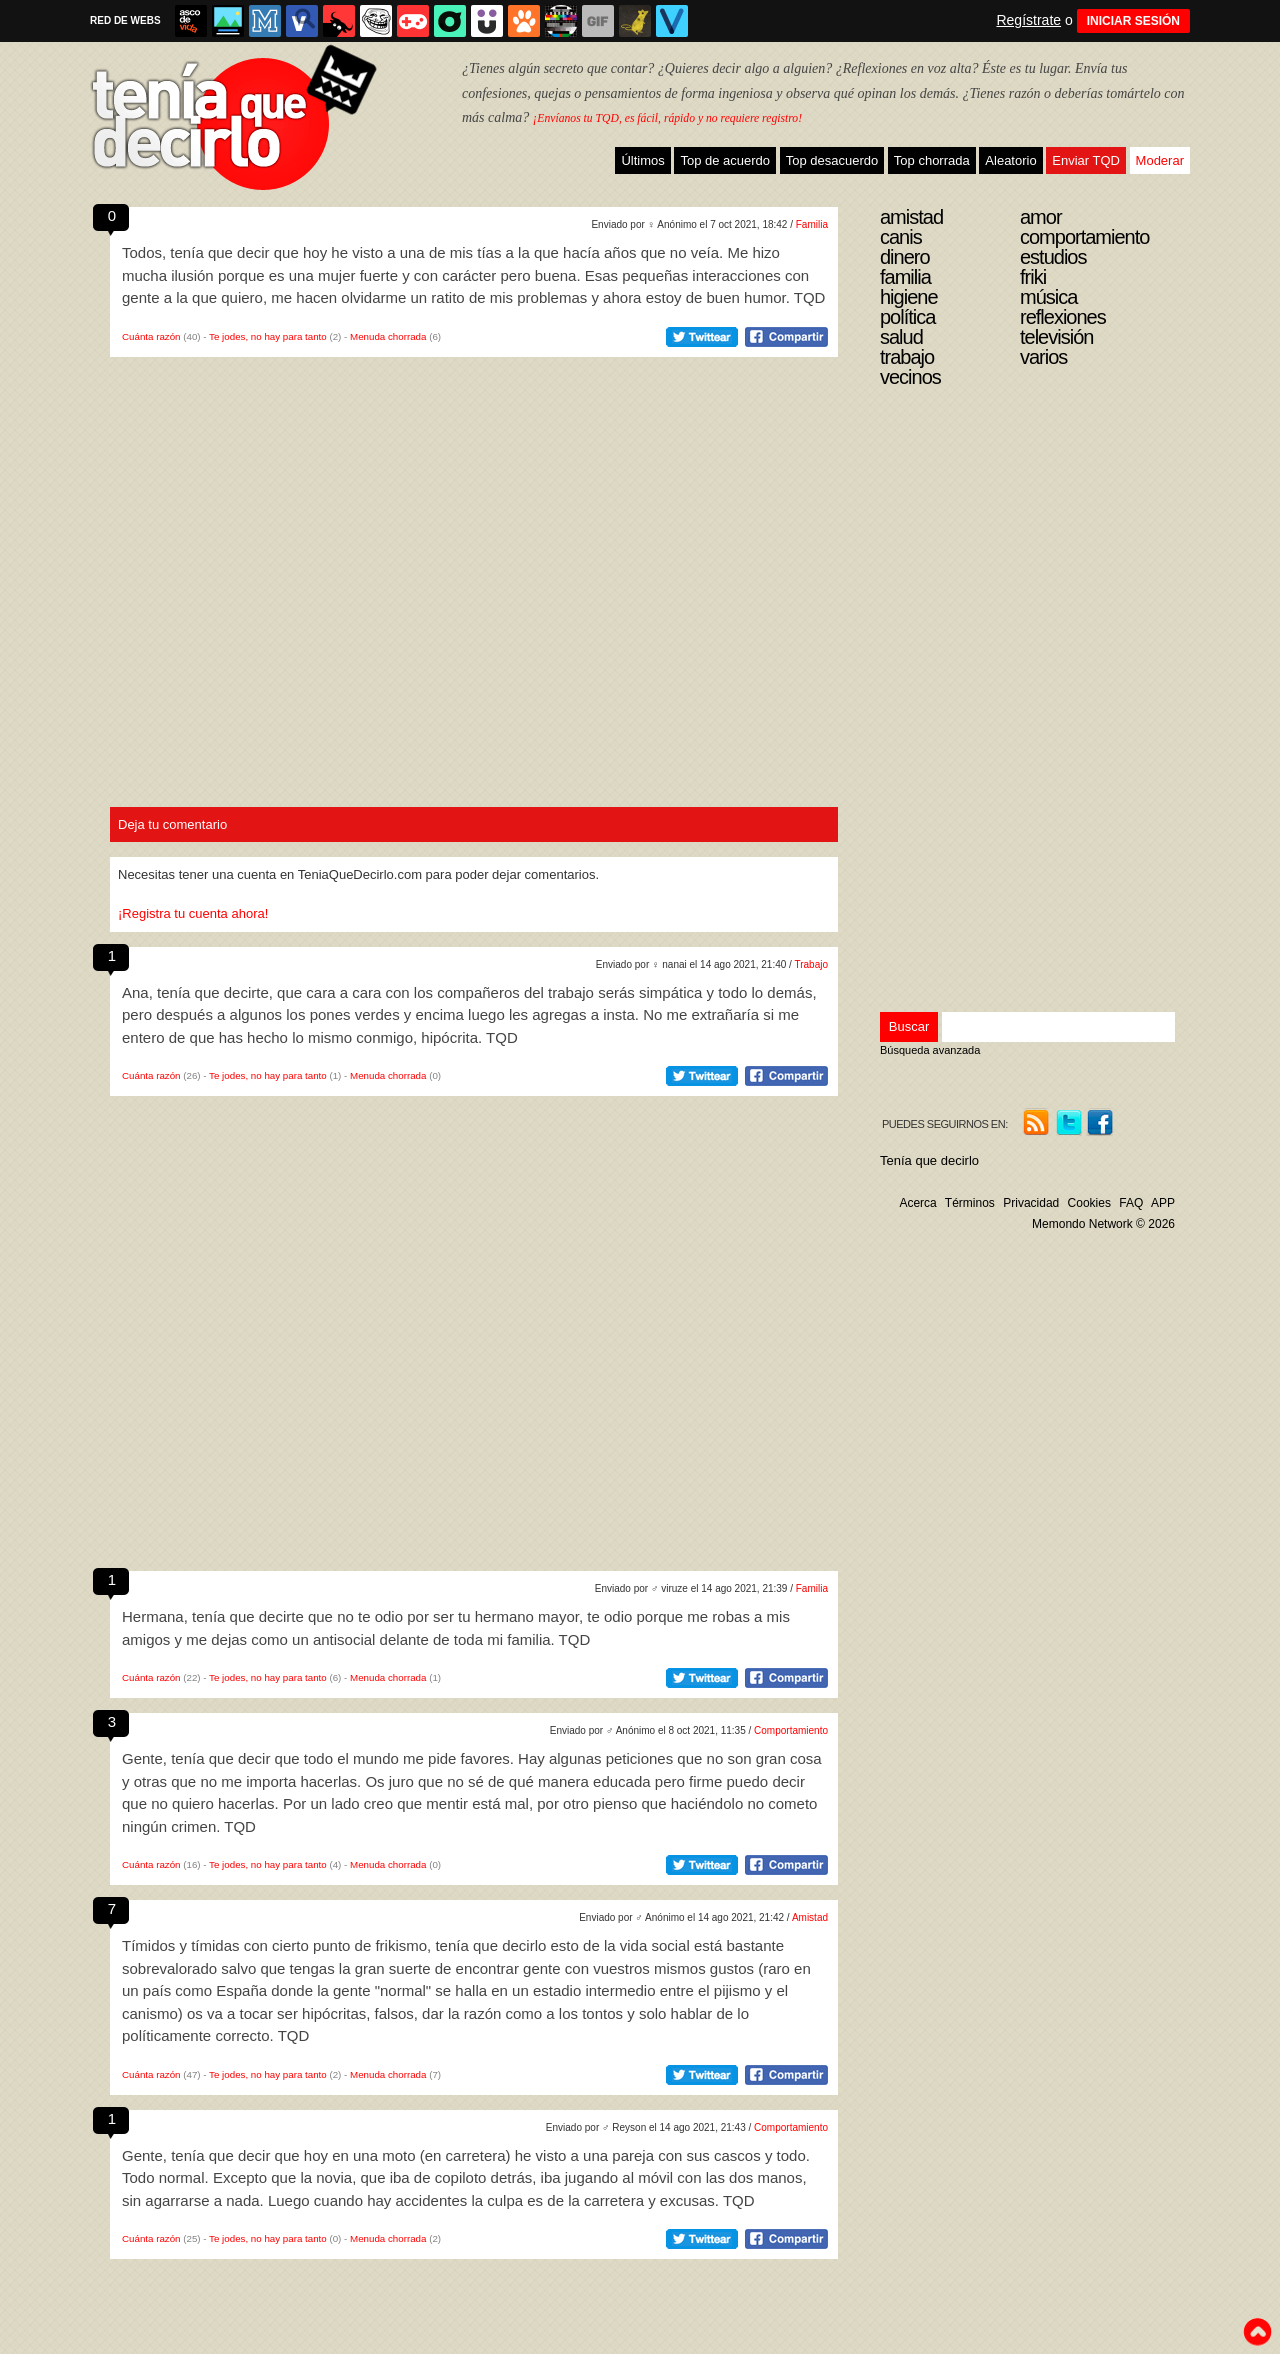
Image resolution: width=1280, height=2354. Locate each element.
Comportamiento (791, 1730)
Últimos (642, 160)
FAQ (1131, 1203)
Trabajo (811, 964)
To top (1257, 2332)
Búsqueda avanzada (930, 1050)
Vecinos (910, 377)
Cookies (1089, 1203)
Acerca (917, 1203)
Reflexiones (1063, 317)
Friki (1033, 277)
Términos (970, 1203)
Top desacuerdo (832, 160)
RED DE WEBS (125, 20)
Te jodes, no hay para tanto (268, 336)
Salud (901, 337)
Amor (1041, 217)
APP (1163, 1203)
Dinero (905, 257)
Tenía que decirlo (929, 1160)
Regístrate (1028, 20)
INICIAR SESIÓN (1133, 21)
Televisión (1056, 337)
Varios (1043, 357)
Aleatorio (1010, 160)
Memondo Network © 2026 (1103, 1224)
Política (907, 317)
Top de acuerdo (725, 160)
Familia (812, 224)
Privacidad (1031, 1203)
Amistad (810, 1917)
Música (1048, 297)
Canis (901, 237)
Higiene (909, 297)
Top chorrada (932, 160)
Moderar (1160, 160)
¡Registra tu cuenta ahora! (193, 913)
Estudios (1053, 257)
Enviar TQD (1086, 160)
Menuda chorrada (388, 336)
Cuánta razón (151, 336)
